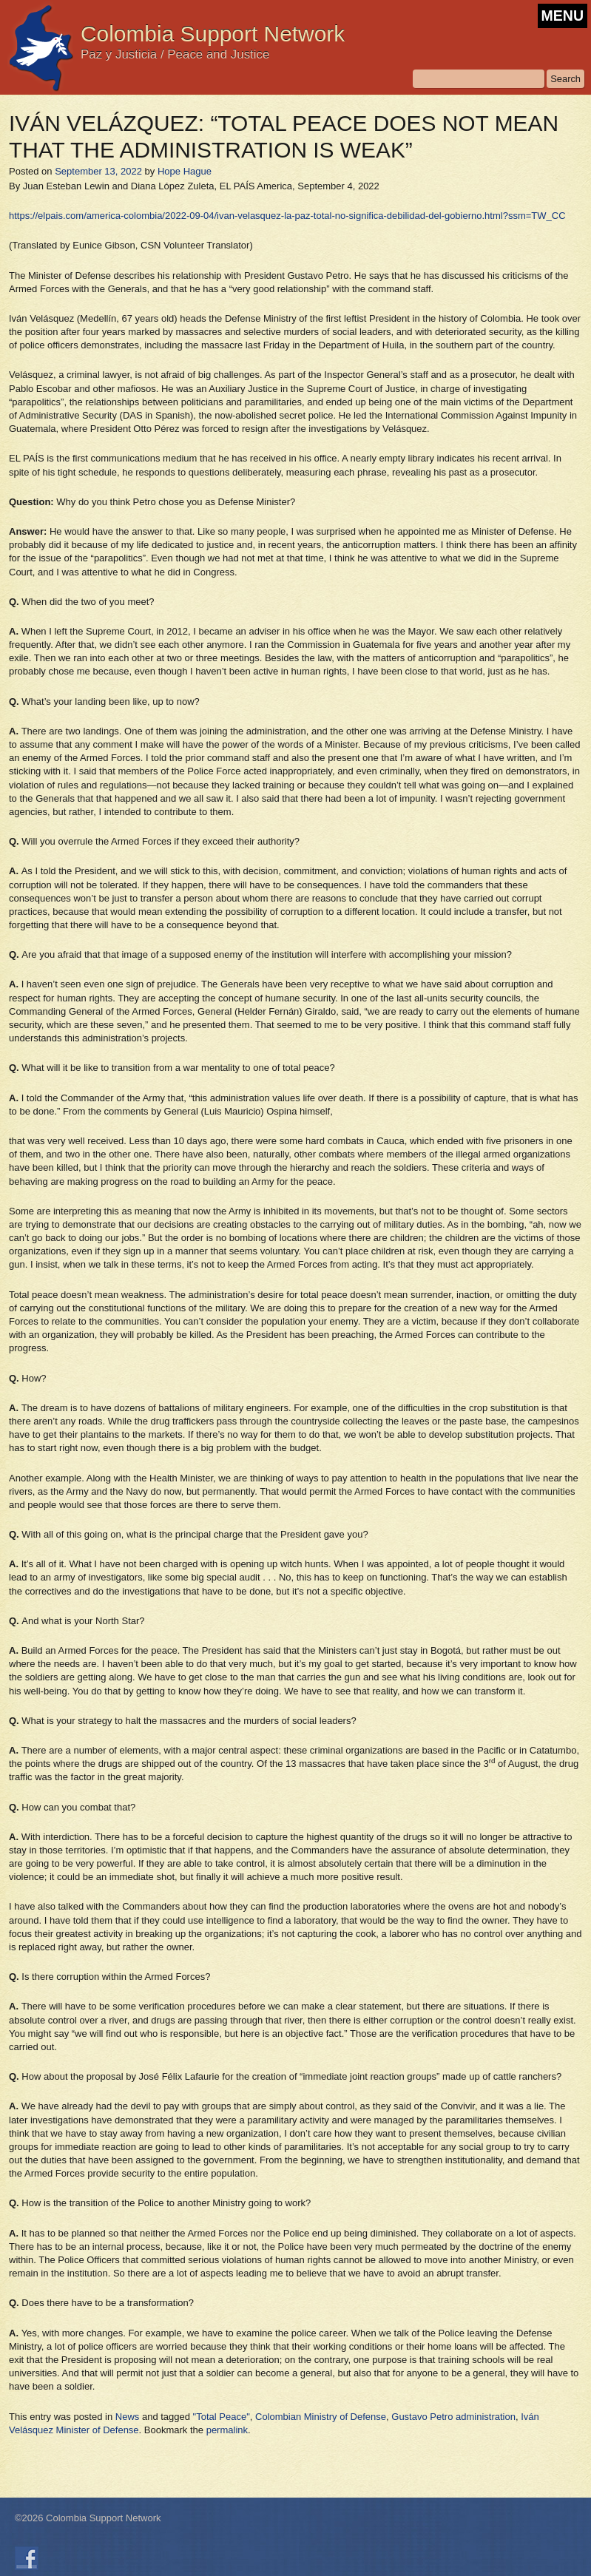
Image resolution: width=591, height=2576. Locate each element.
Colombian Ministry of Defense (320, 2416)
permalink (227, 2429)
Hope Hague (185, 171)
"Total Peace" (221, 2416)
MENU (562, 15)
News (127, 2416)
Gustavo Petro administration (453, 2416)
